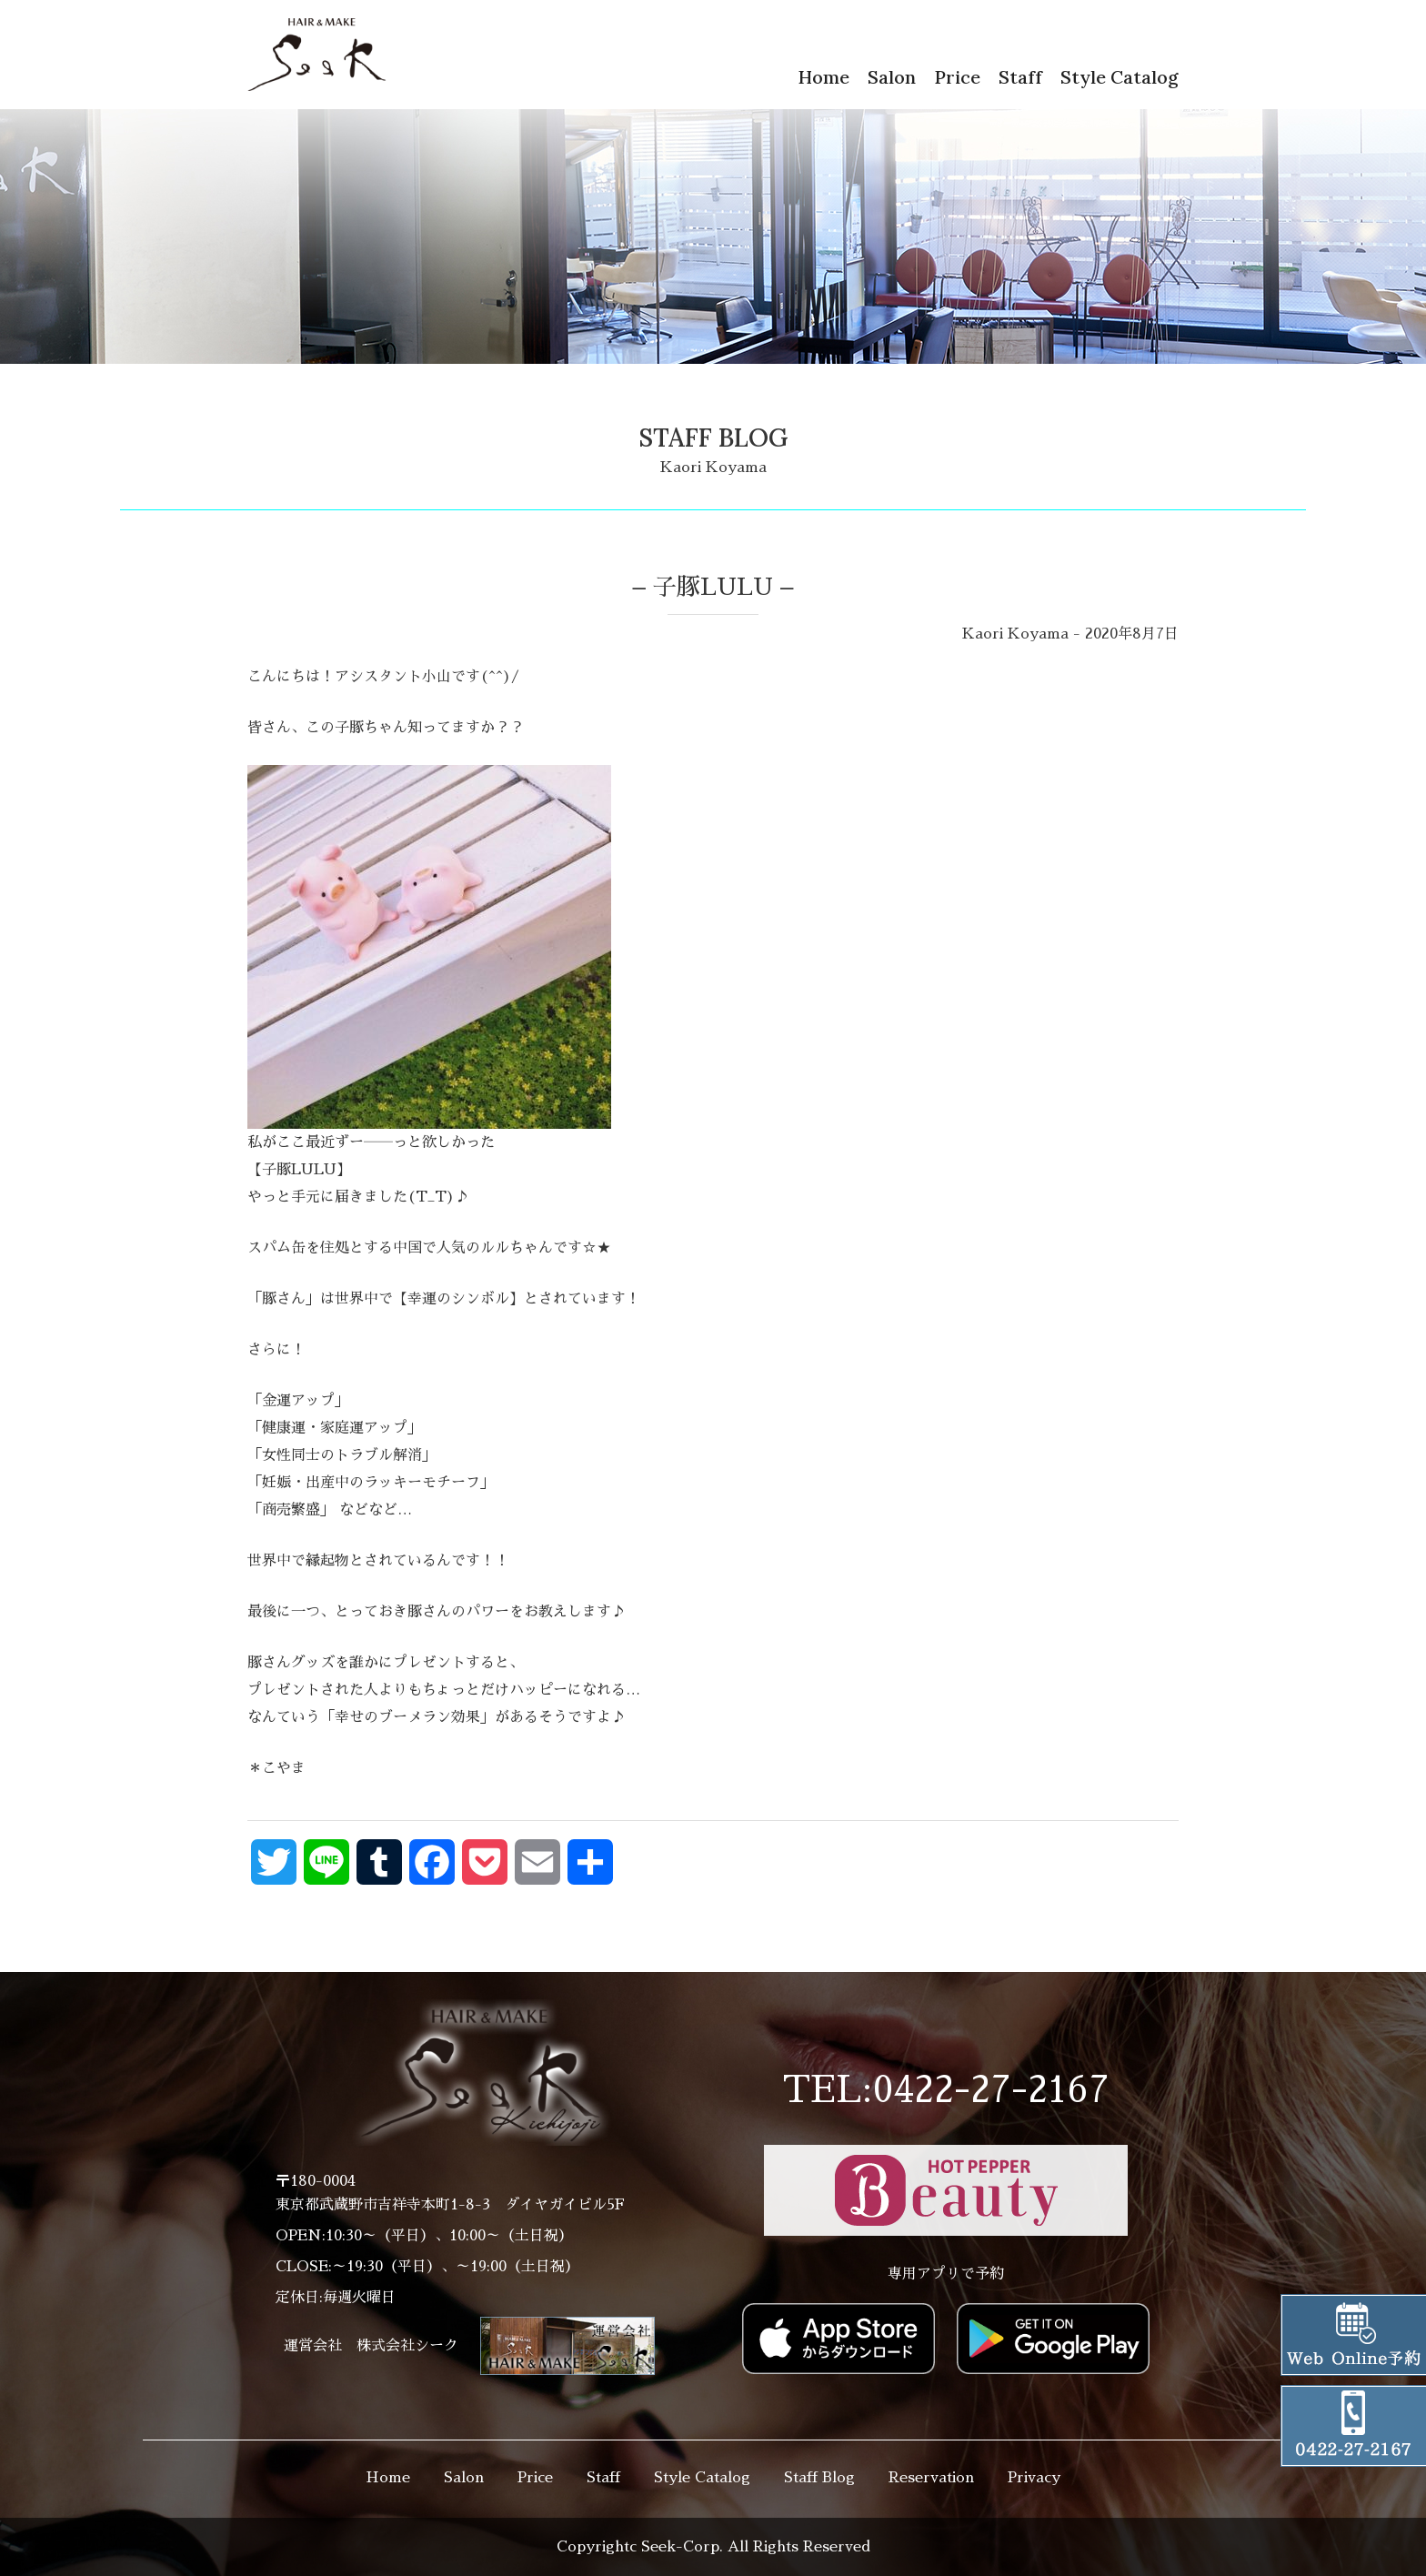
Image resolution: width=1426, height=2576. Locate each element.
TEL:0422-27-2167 (946, 2090)
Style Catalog (1119, 76)
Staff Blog (819, 2477)
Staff (1020, 76)
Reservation (931, 2477)
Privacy (1034, 2477)
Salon (892, 76)
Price (957, 76)
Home (823, 76)
